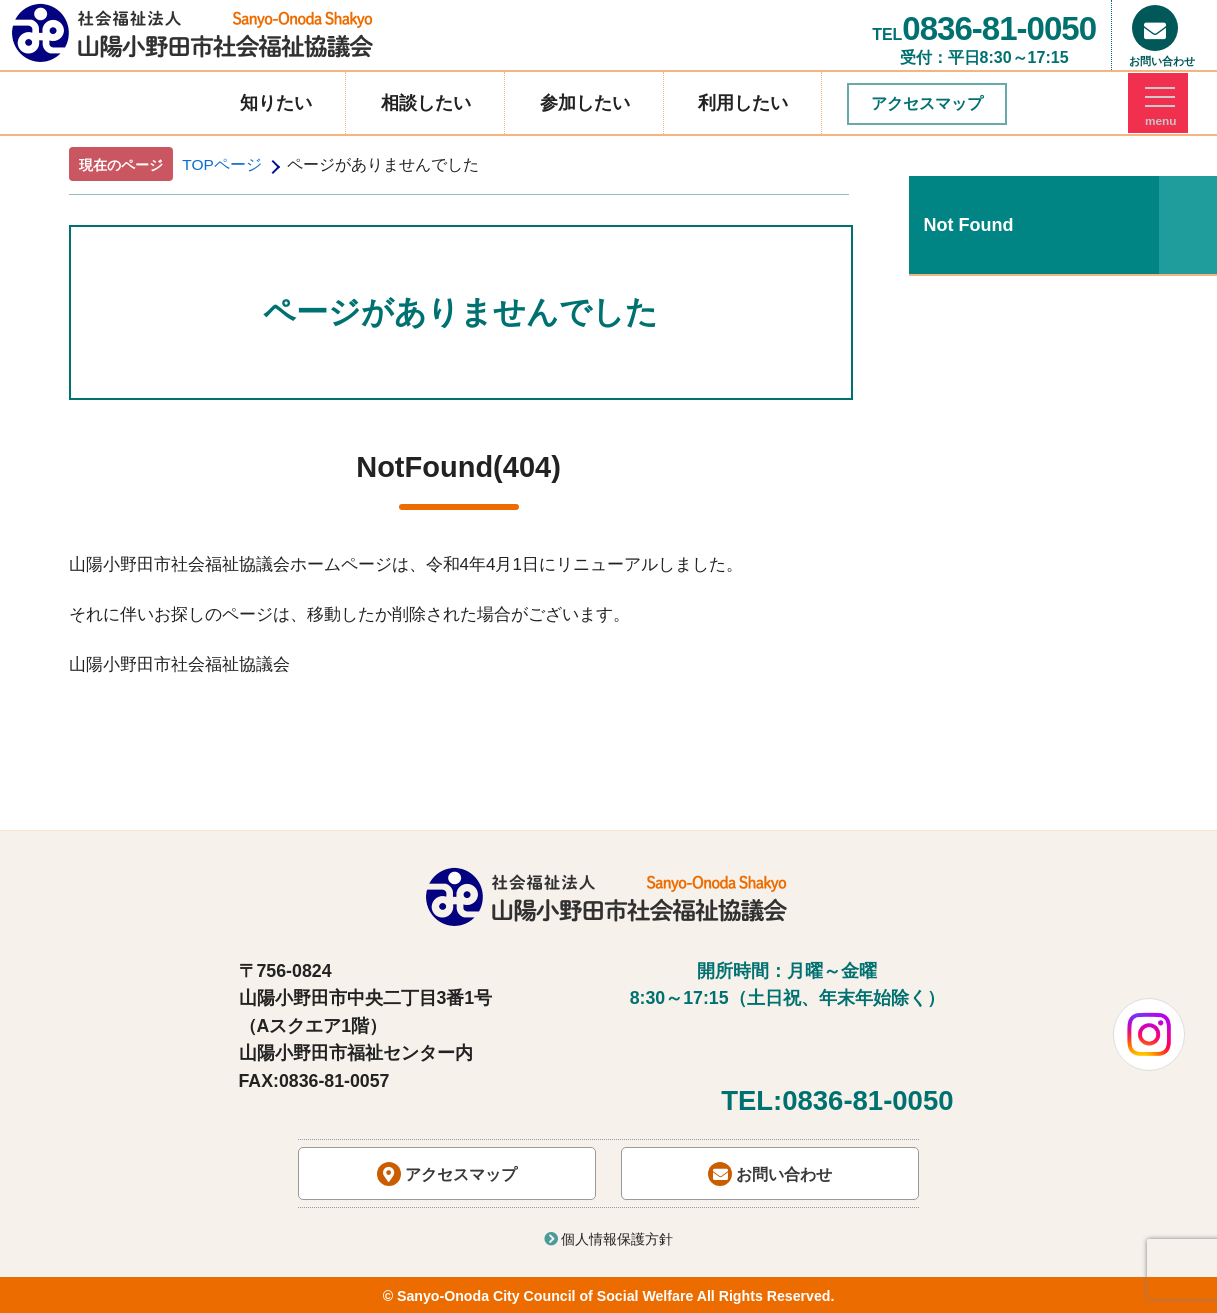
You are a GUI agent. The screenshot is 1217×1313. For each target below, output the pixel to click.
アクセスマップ (927, 103)
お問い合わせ (770, 1174)
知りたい (276, 103)
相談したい (426, 103)
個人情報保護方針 (609, 1239)
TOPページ (222, 164)
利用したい (743, 103)
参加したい (585, 103)
